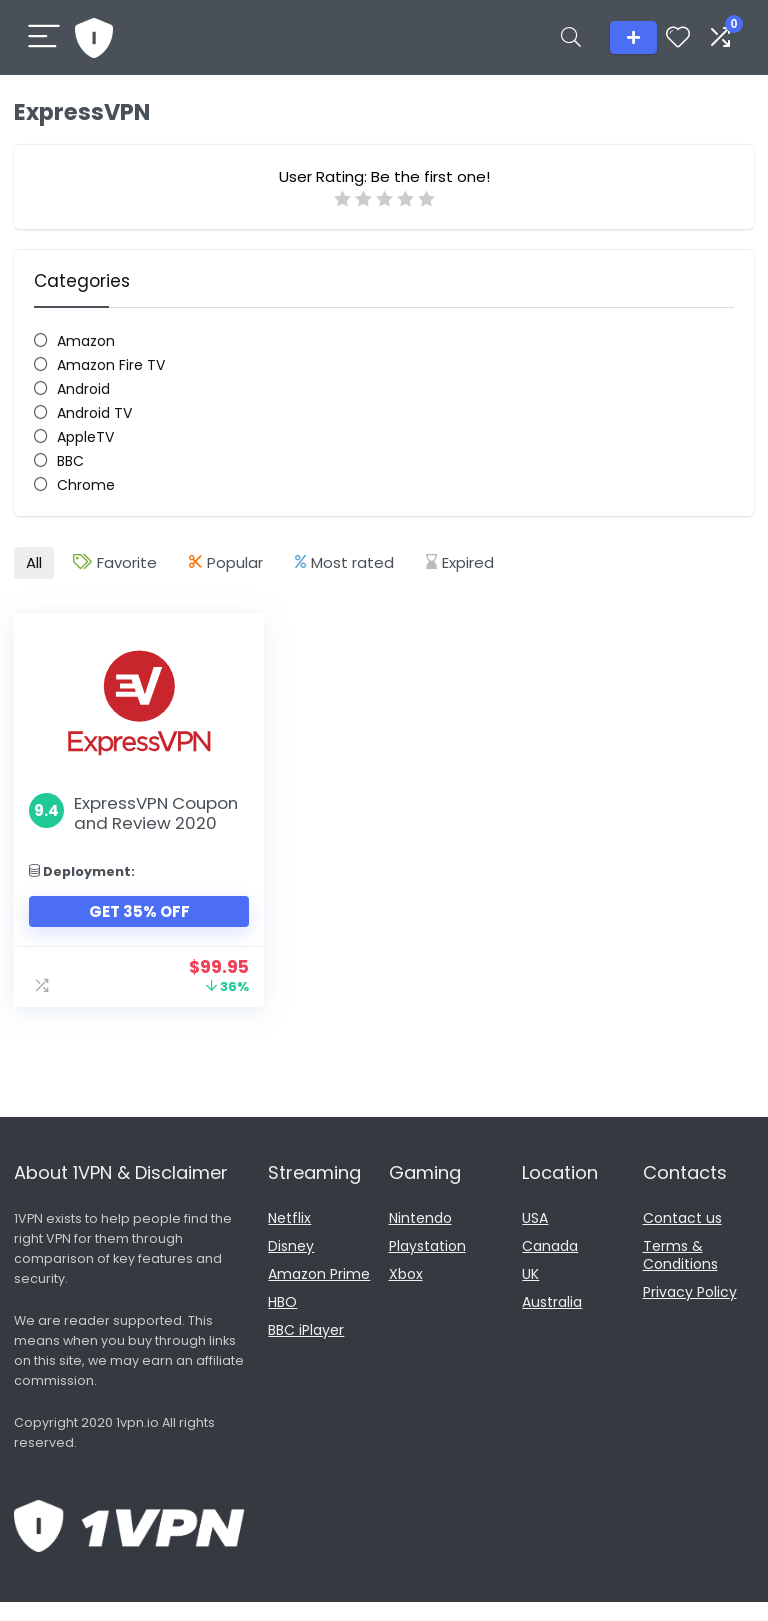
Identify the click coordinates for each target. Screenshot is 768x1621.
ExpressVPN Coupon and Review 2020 (126, 822)
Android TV (94, 413)
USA (535, 1237)
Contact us (682, 1237)
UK (530, 1293)
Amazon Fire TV (111, 365)
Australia (552, 1321)
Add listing (633, 37)
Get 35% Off (129, 930)
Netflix (289, 1237)
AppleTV (85, 437)
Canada (550, 1265)
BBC (70, 461)
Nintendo (420, 1237)
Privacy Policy (690, 1311)
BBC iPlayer (306, 1349)
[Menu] (44, 37)
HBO (282, 1321)
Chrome (86, 485)
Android (83, 389)
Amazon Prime (319, 1293)
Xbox (406, 1293)
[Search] (571, 37)
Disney (291, 1265)
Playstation (427, 1265)
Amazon (86, 341)
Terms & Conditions (680, 1274)
